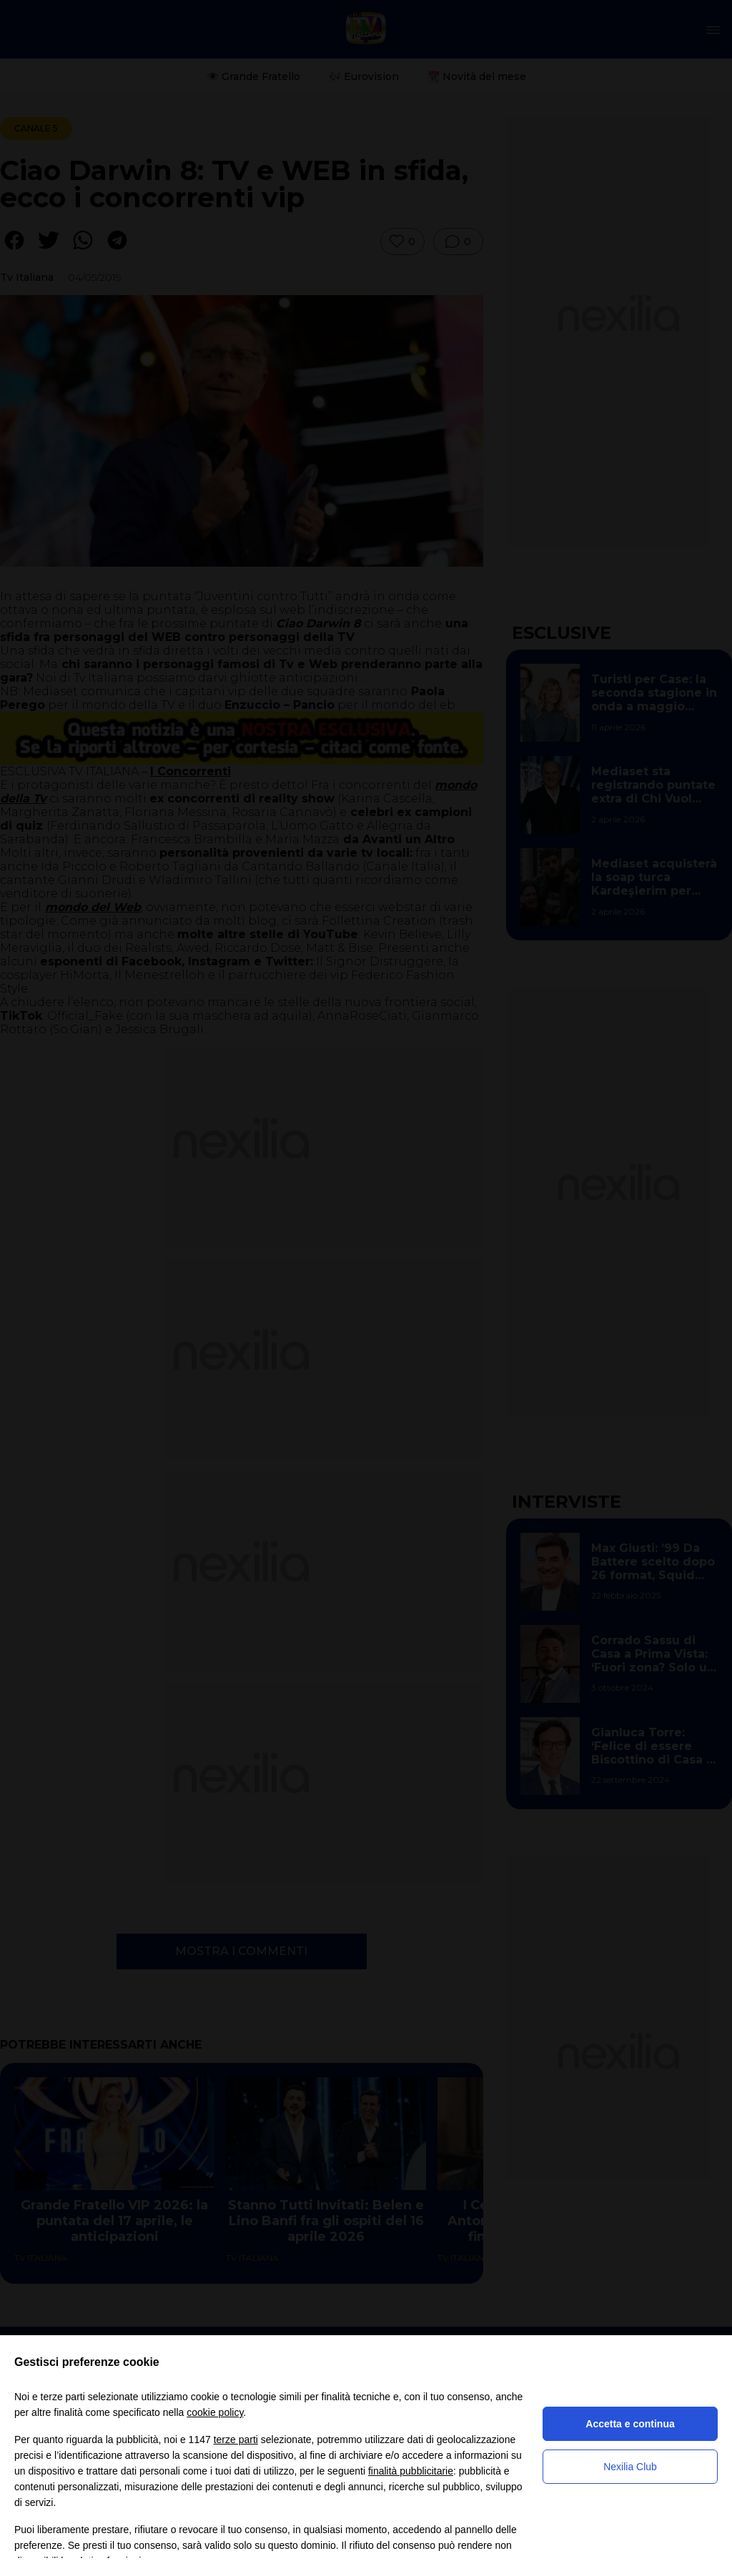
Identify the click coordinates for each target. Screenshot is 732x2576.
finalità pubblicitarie (410, 2471)
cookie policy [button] (215, 2412)
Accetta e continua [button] (629, 2424)
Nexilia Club (630, 2466)
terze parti (236, 2439)
